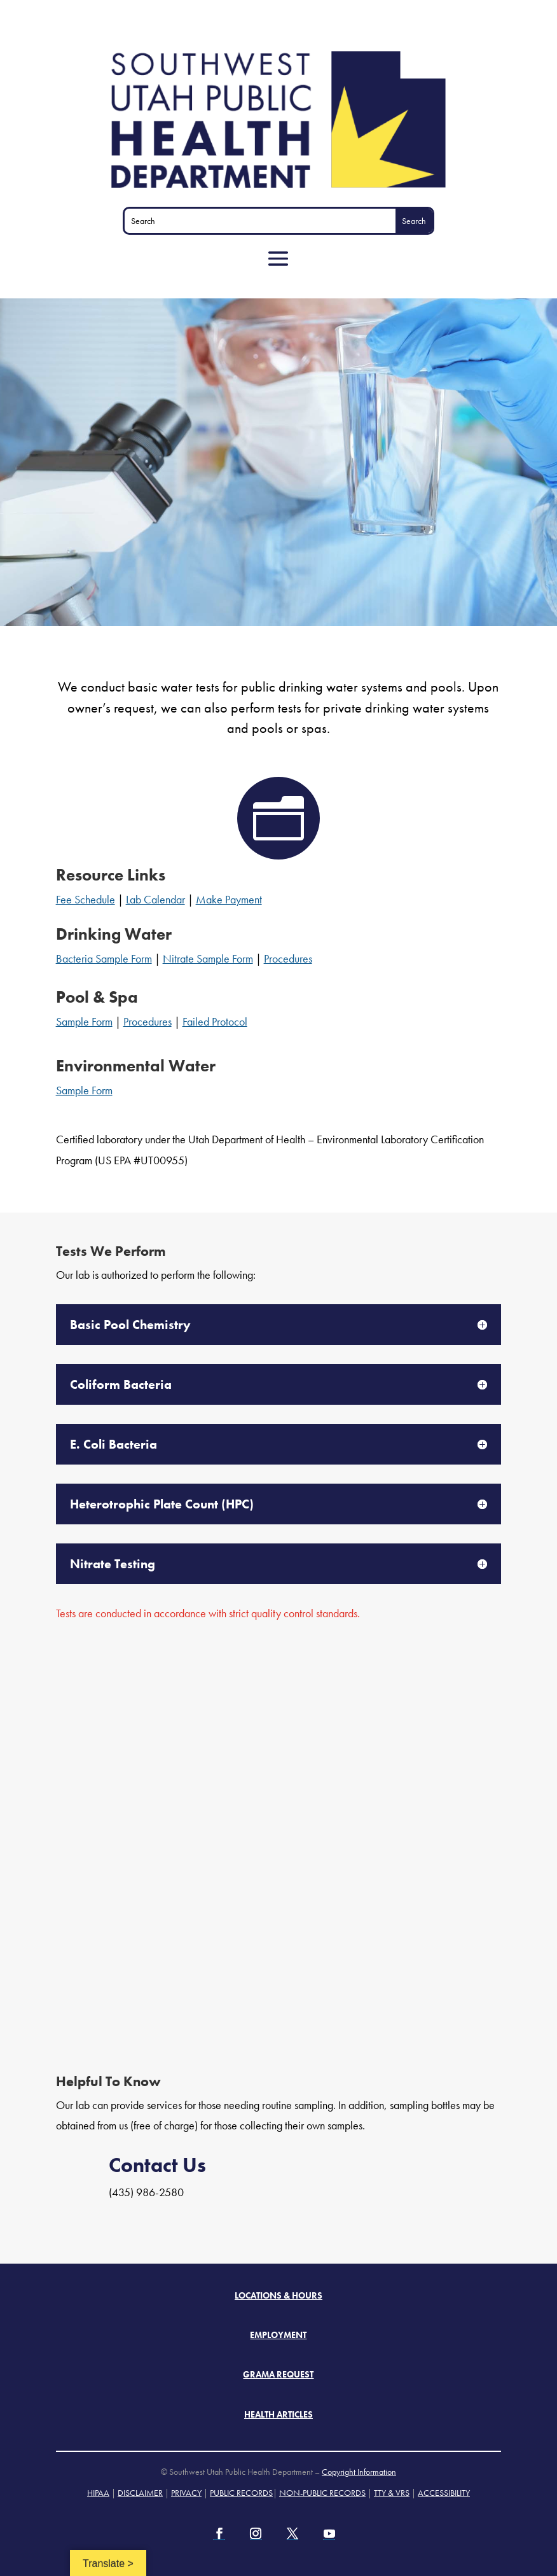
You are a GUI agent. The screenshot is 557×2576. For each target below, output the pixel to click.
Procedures (288, 958)
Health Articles (278, 2414)
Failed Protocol (214, 1021)
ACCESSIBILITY (444, 2492)
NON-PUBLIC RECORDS (322, 2492)
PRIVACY (186, 2492)
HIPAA (98, 2492)
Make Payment (229, 899)
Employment (278, 2335)
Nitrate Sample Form (208, 958)
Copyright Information (359, 2471)
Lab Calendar (155, 899)
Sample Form (84, 1021)
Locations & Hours (278, 2295)
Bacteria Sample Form (104, 958)
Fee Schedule (85, 899)
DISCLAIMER (140, 2492)
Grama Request (278, 2374)
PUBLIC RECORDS (241, 2492)
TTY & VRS (391, 2492)
